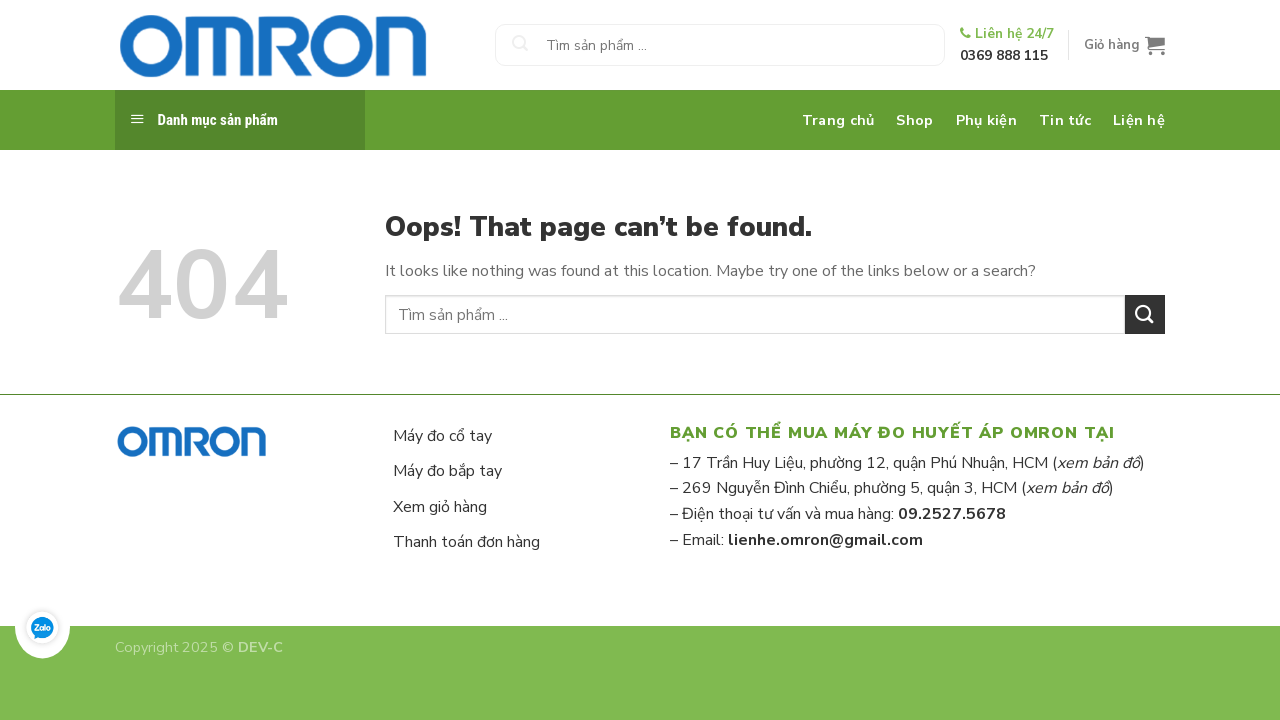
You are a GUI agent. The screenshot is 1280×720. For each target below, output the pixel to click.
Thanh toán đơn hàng (466, 542)
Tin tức (1065, 120)
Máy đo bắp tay (447, 471)
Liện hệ (1139, 120)
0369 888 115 (1004, 55)
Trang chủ (838, 120)
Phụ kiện (986, 120)
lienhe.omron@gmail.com (825, 540)
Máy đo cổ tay (442, 436)
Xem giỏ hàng (440, 507)
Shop (914, 120)
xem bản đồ (1098, 463)
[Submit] (520, 45)
